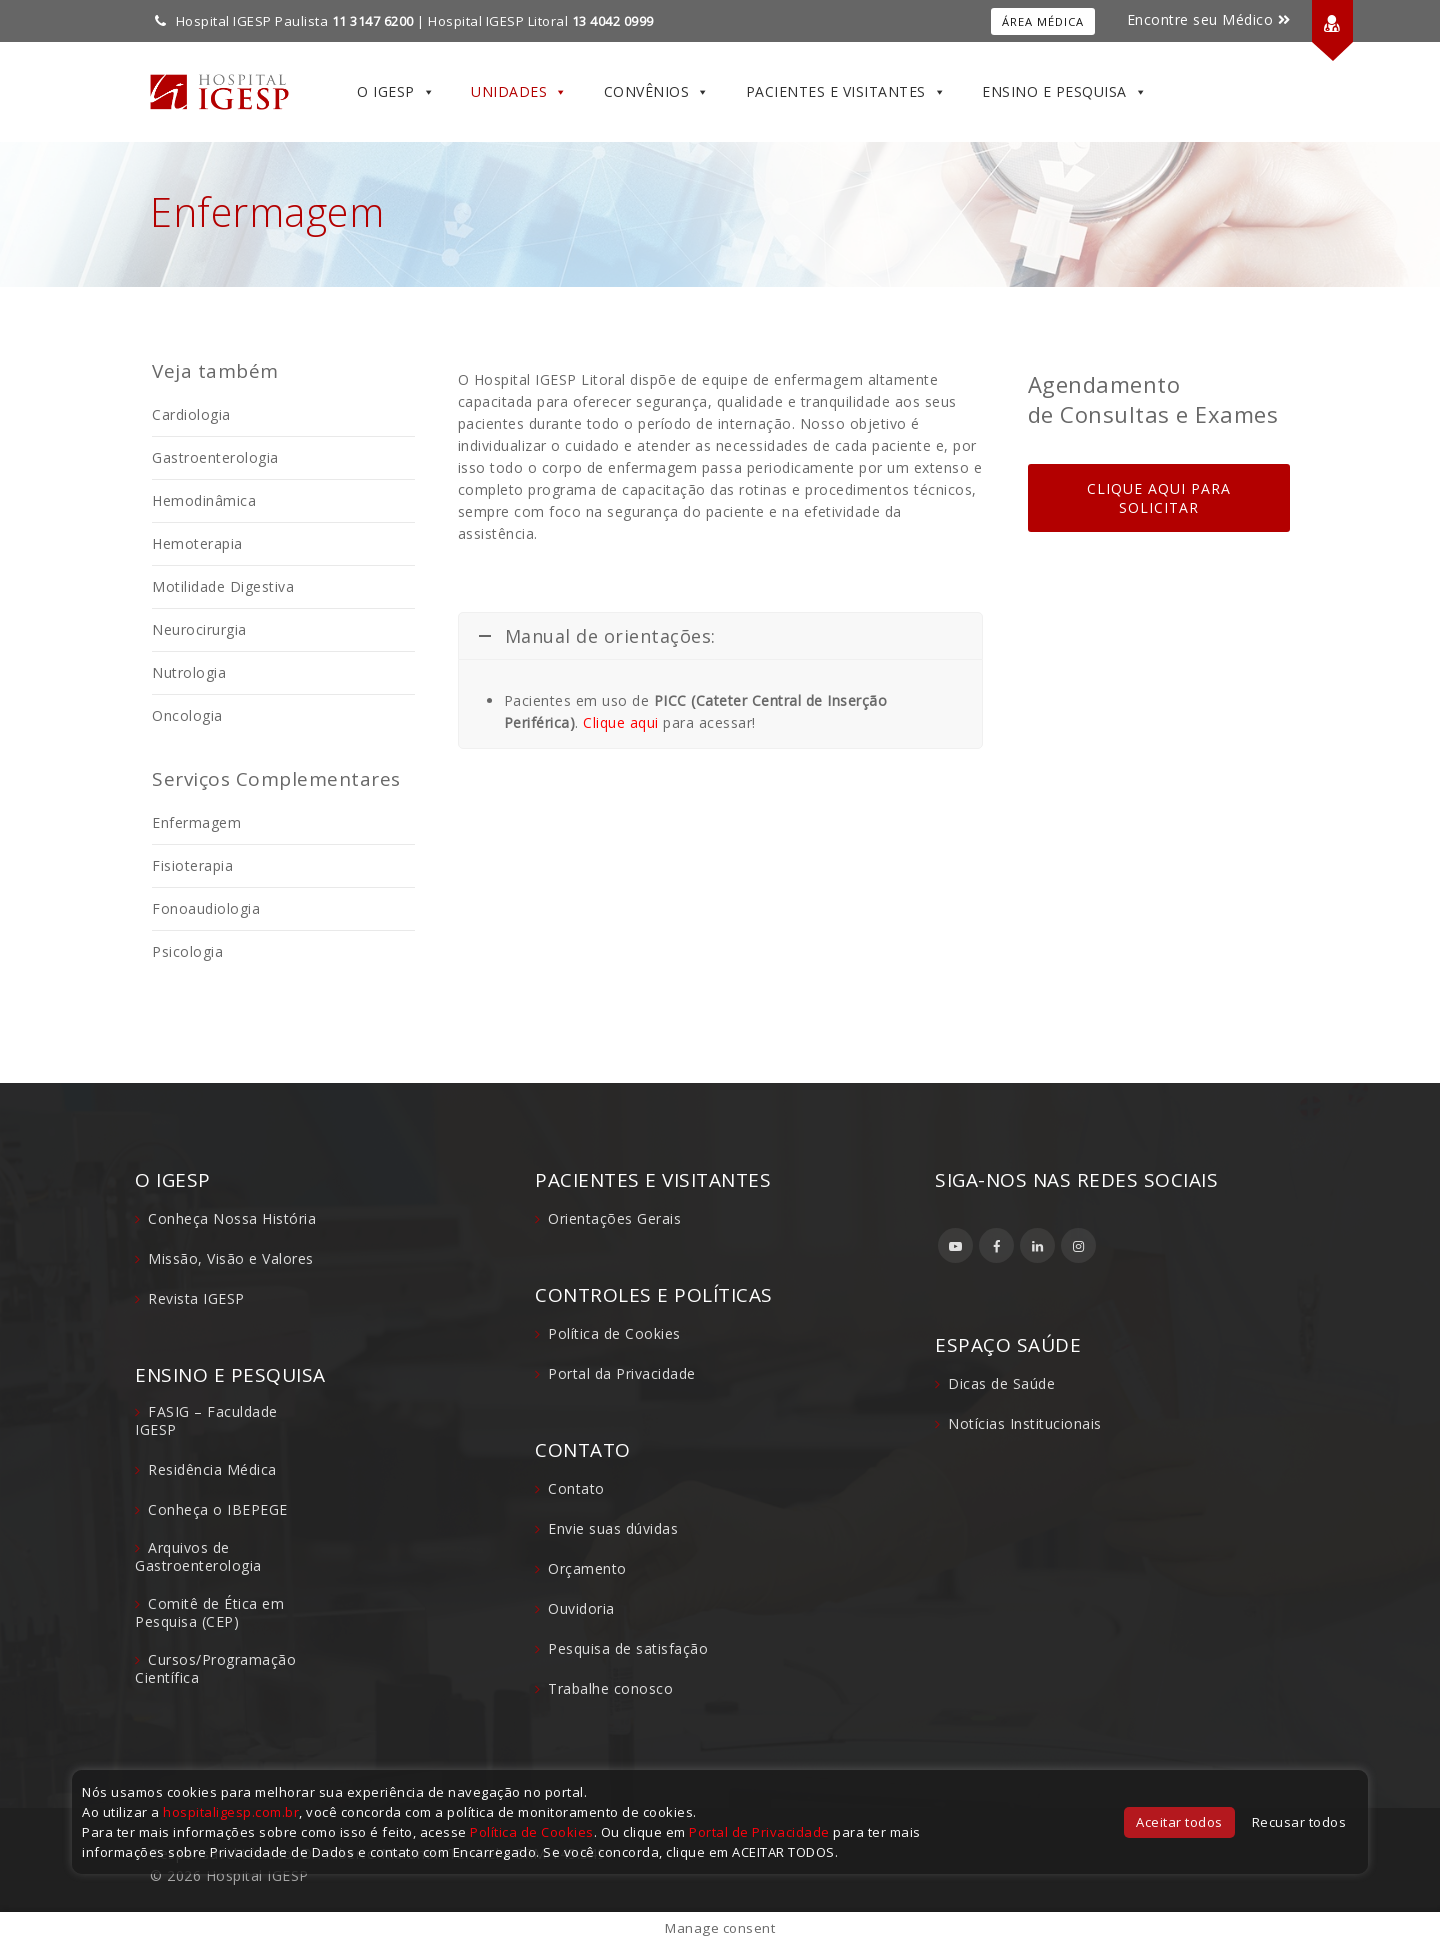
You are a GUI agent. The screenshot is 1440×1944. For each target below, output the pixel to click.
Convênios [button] (657, 92)
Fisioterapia (192, 865)
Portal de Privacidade (759, 1832)
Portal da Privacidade (622, 1373)
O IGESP (396, 92)
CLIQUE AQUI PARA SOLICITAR (1159, 498)
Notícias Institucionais (1025, 1423)
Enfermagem (196, 822)
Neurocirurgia (199, 629)
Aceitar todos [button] (1179, 1822)
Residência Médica (212, 1469)
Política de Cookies (614, 1333)
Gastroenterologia (215, 457)
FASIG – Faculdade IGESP (206, 1420)
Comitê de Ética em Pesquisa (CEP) (209, 1612)
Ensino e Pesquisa (1064, 92)
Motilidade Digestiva (223, 586)
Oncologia (187, 715)
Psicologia (187, 951)
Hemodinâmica (204, 500)
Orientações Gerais (614, 1218)
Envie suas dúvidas (613, 1528)
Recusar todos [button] (1299, 1822)
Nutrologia (189, 672)
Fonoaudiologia (206, 908)
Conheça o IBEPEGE (218, 1509)
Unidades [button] (519, 92)
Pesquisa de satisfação (628, 1648)
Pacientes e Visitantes (846, 92)
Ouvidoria (581, 1608)
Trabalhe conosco (610, 1688)
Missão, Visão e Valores (231, 1258)
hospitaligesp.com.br (231, 1812)
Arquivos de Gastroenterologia (198, 1556)
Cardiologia (191, 414)
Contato (576, 1488)
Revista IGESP (196, 1298)
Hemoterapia (197, 543)
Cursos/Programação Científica (215, 1668)
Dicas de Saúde (1001, 1383)
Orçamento (587, 1568)
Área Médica (1043, 21)
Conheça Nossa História (232, 1218)
